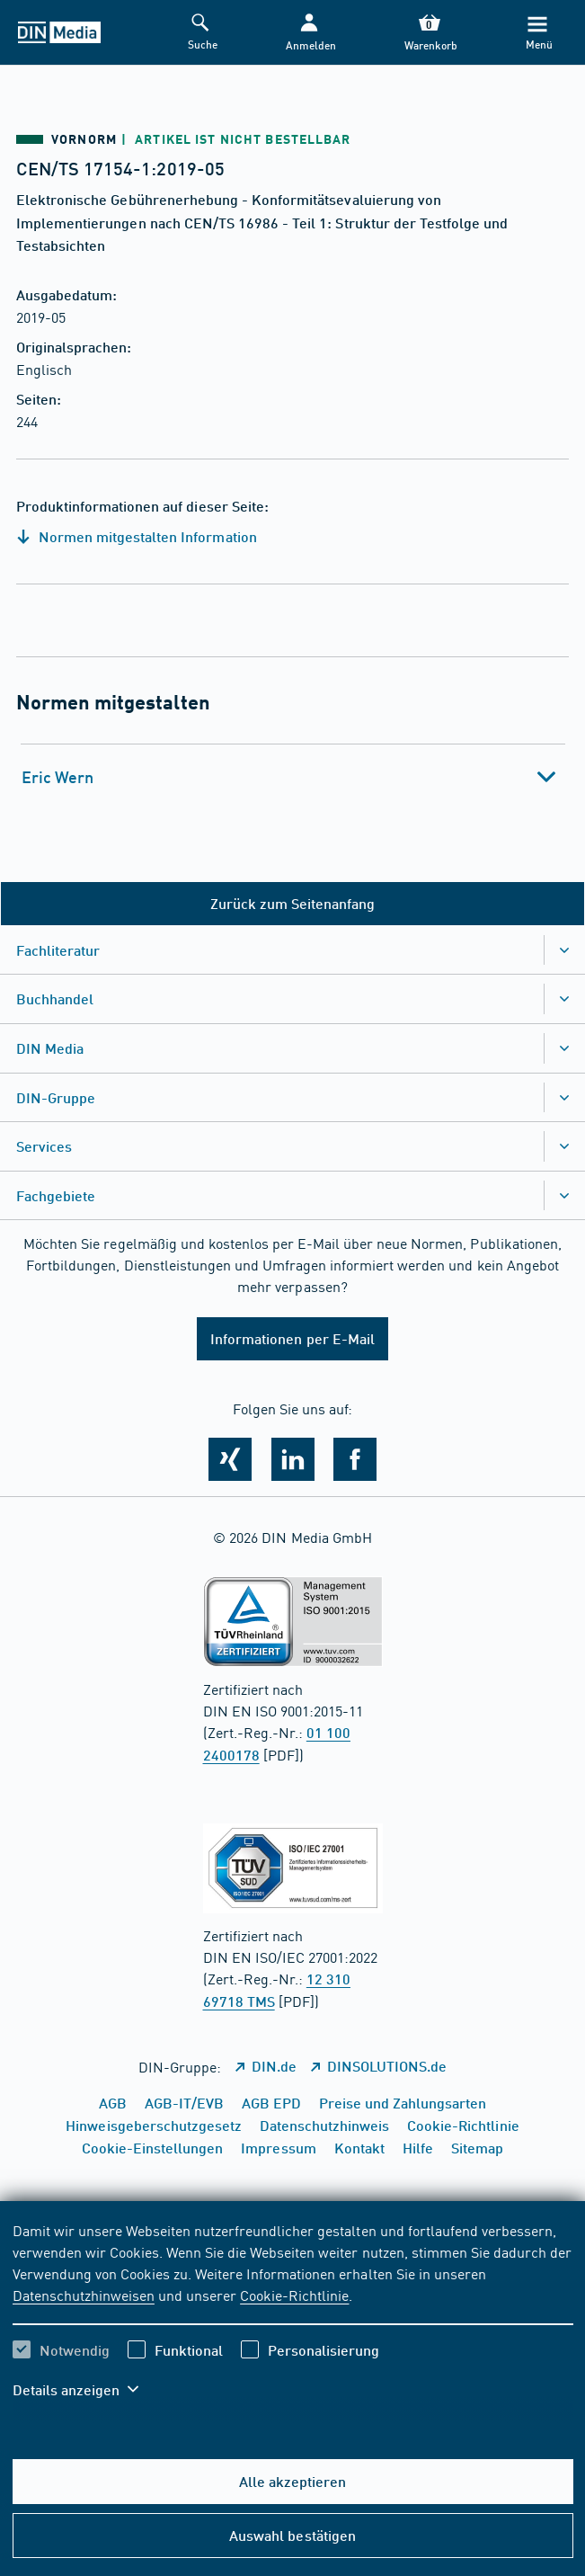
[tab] (293, 776)
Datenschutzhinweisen (84, 2294)
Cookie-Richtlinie (294, 2294)
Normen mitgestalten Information (136, 536)
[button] (309, 32)
